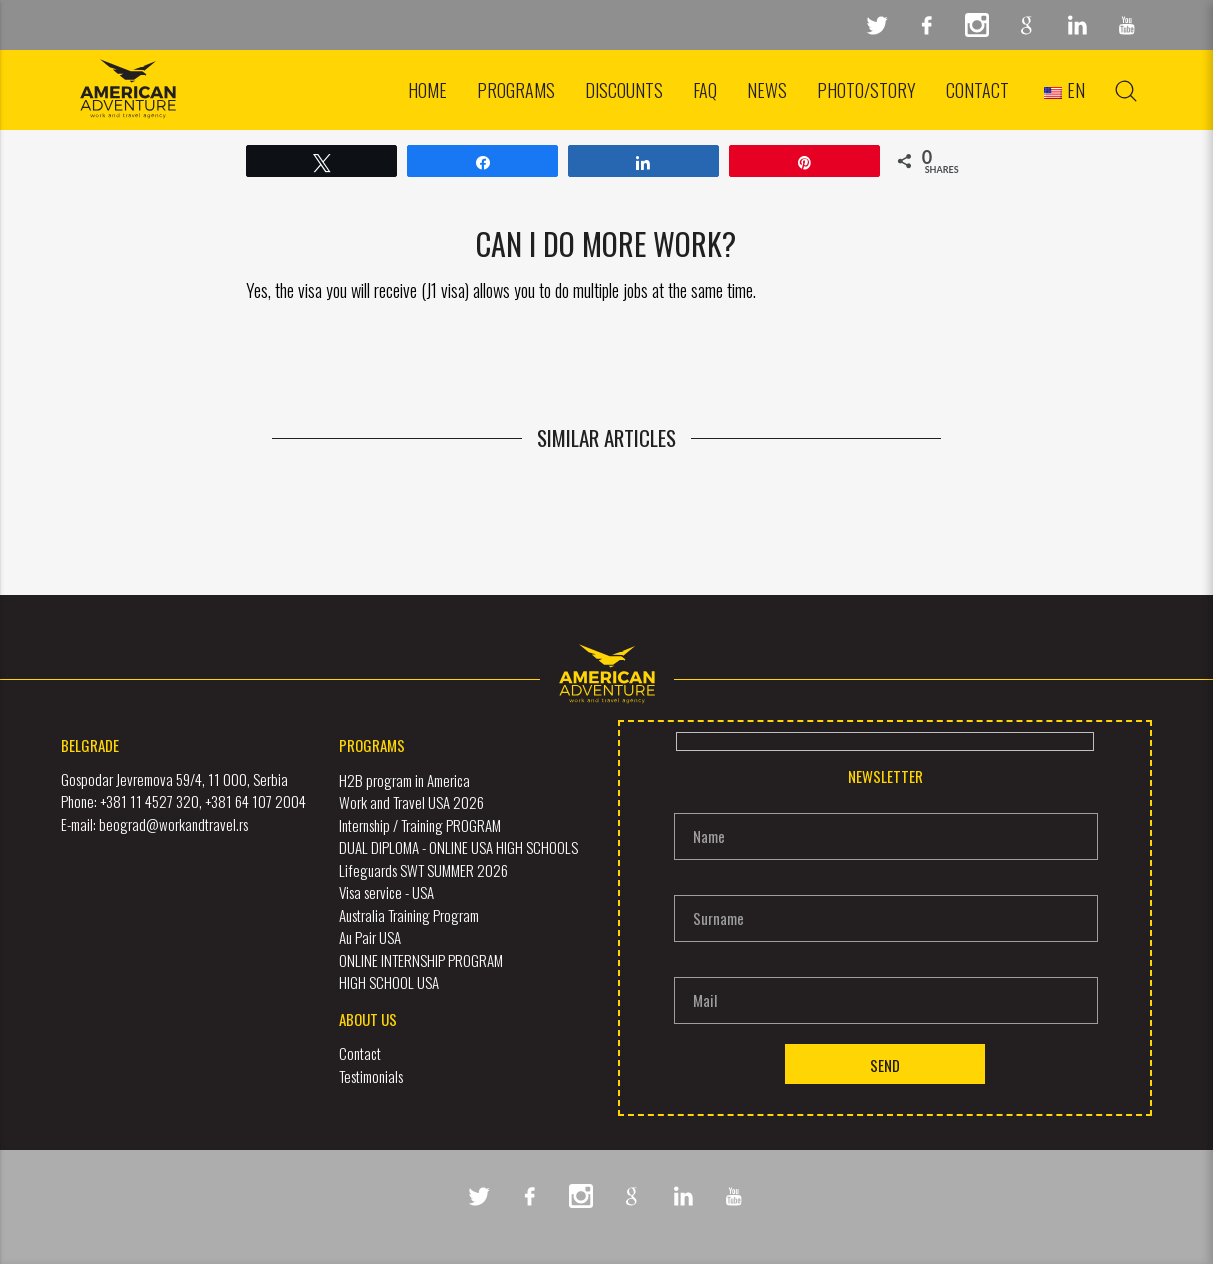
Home (427, 90)
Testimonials (371, 1075)
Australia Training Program (409, 914)
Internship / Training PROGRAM (420, 824)
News (767, 90)
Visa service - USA (386, 892)
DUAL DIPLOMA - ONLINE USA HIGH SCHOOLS (458, 847)
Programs (516, 90)
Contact (977, 90)
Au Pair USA (370, 937)
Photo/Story (866, 90)
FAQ (705, 90)
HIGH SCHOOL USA (389, 982)
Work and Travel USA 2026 (411, 802)
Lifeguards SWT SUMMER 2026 (423, 869)
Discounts (624, 90)
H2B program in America (404, 779)
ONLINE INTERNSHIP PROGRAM (421, 959)
